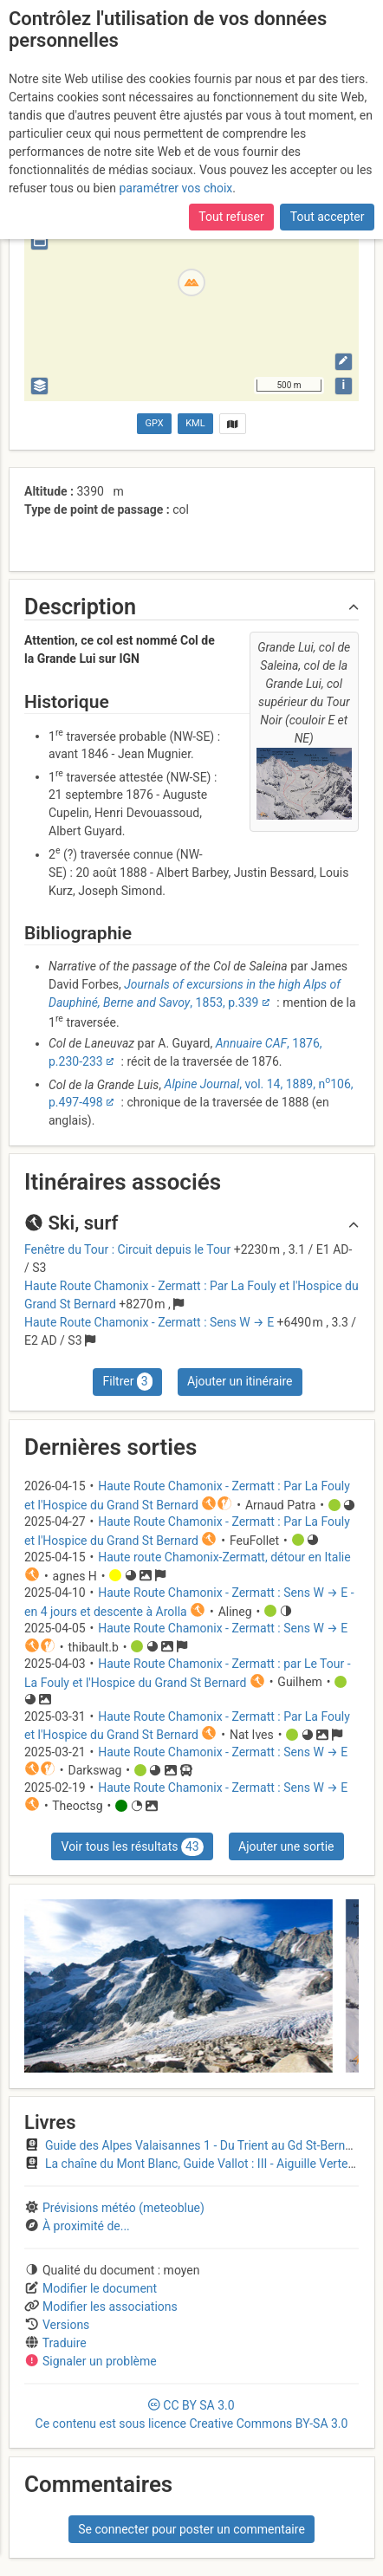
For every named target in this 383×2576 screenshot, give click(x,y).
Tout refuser (230, 217)
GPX (155, 423)
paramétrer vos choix (175, 188)
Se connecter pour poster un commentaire (191, 2529)
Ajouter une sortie (286, 1846)
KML (194, 423)
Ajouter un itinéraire (239, 1381)
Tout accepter (327, 217)
